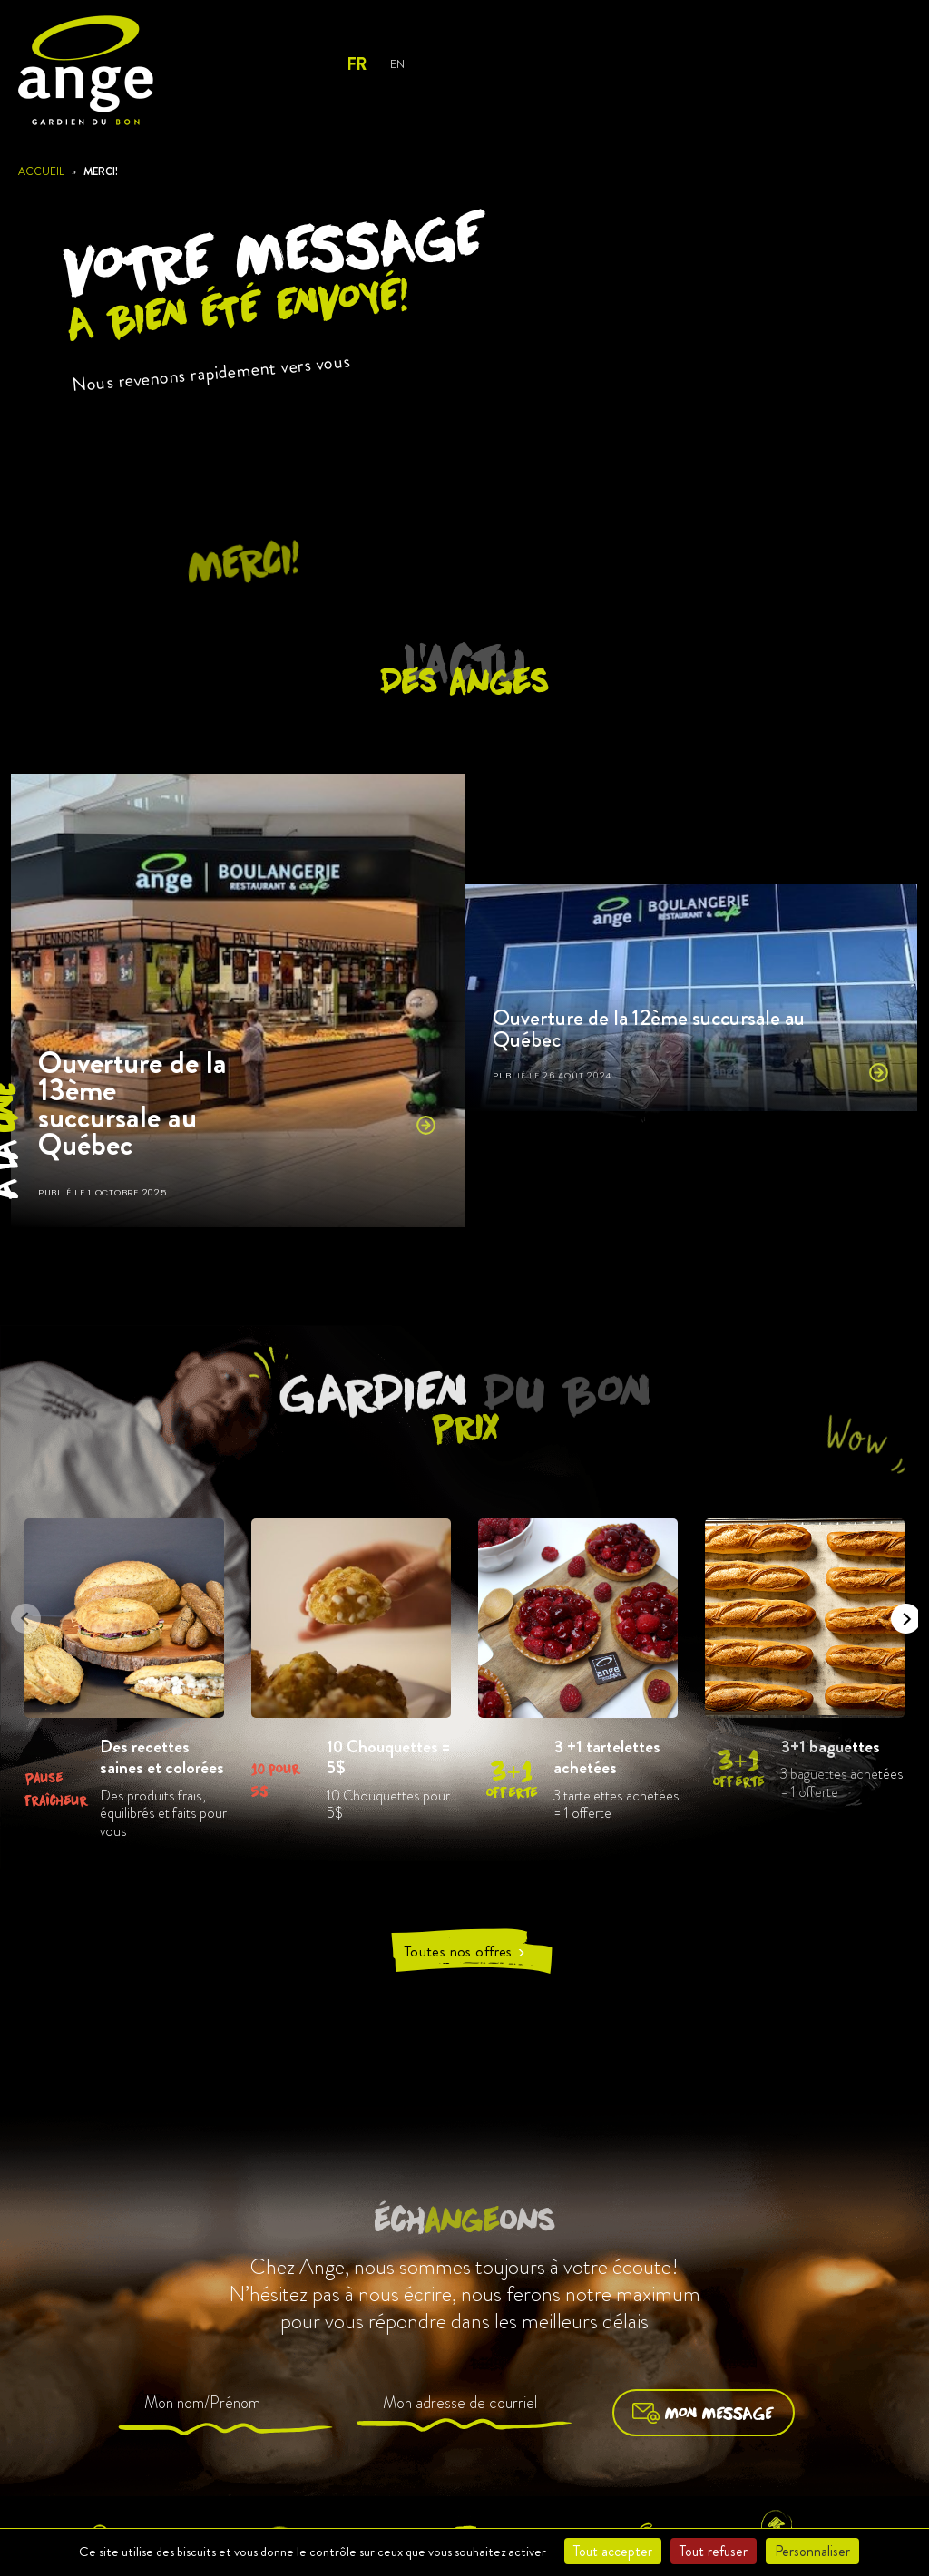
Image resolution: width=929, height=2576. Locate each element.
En (397, 64)
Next (900, 1613)
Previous (20, 1613)
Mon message (703, 2413)
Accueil (41, 171)
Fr (356, 64)
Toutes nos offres (465, 1951)
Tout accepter (612, 2551)
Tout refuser (714, 2551)
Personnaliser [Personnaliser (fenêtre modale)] (812, 2551)
